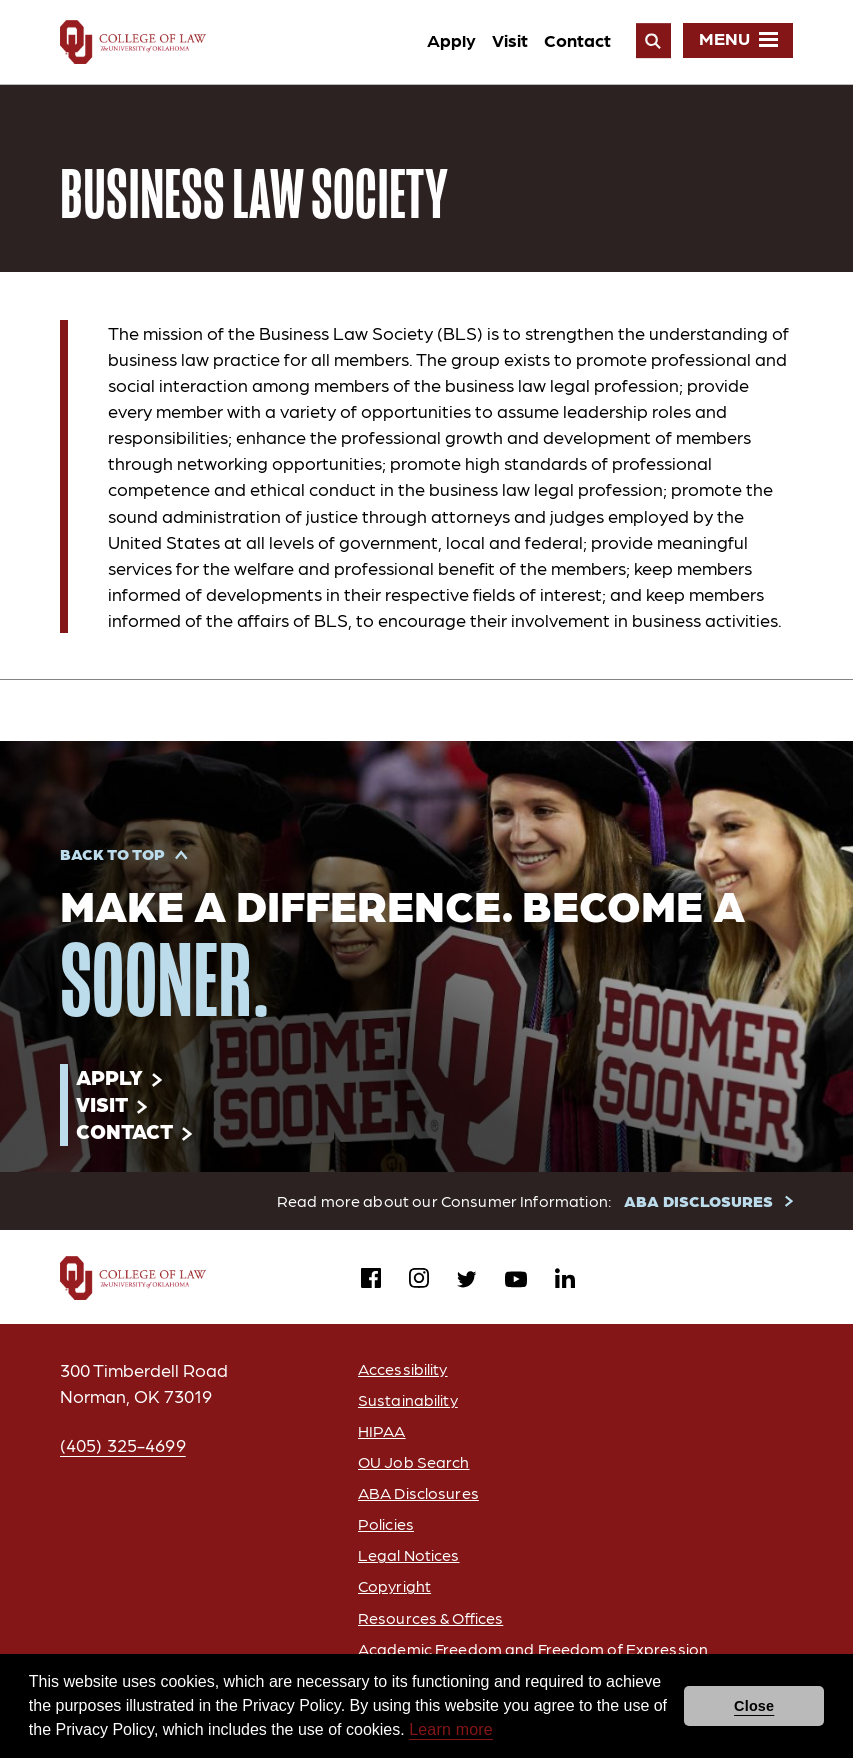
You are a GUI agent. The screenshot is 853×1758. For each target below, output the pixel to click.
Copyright (394, 1585)
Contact (577, 39)
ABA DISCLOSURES (698, 1200)
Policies (386, 1523)
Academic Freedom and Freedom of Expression (533, 1648)
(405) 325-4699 (123, 1444)
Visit (510, 39)
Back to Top (112, 853)
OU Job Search (414, 1461)
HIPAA (382, 1430)
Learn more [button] (451, 1729)
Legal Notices (409, 1554)
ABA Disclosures (418, 1492)
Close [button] (754, 1706)
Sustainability (408, 1399)
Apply (451, 39)
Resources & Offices (430, 1617)
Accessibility (403, 1368)
